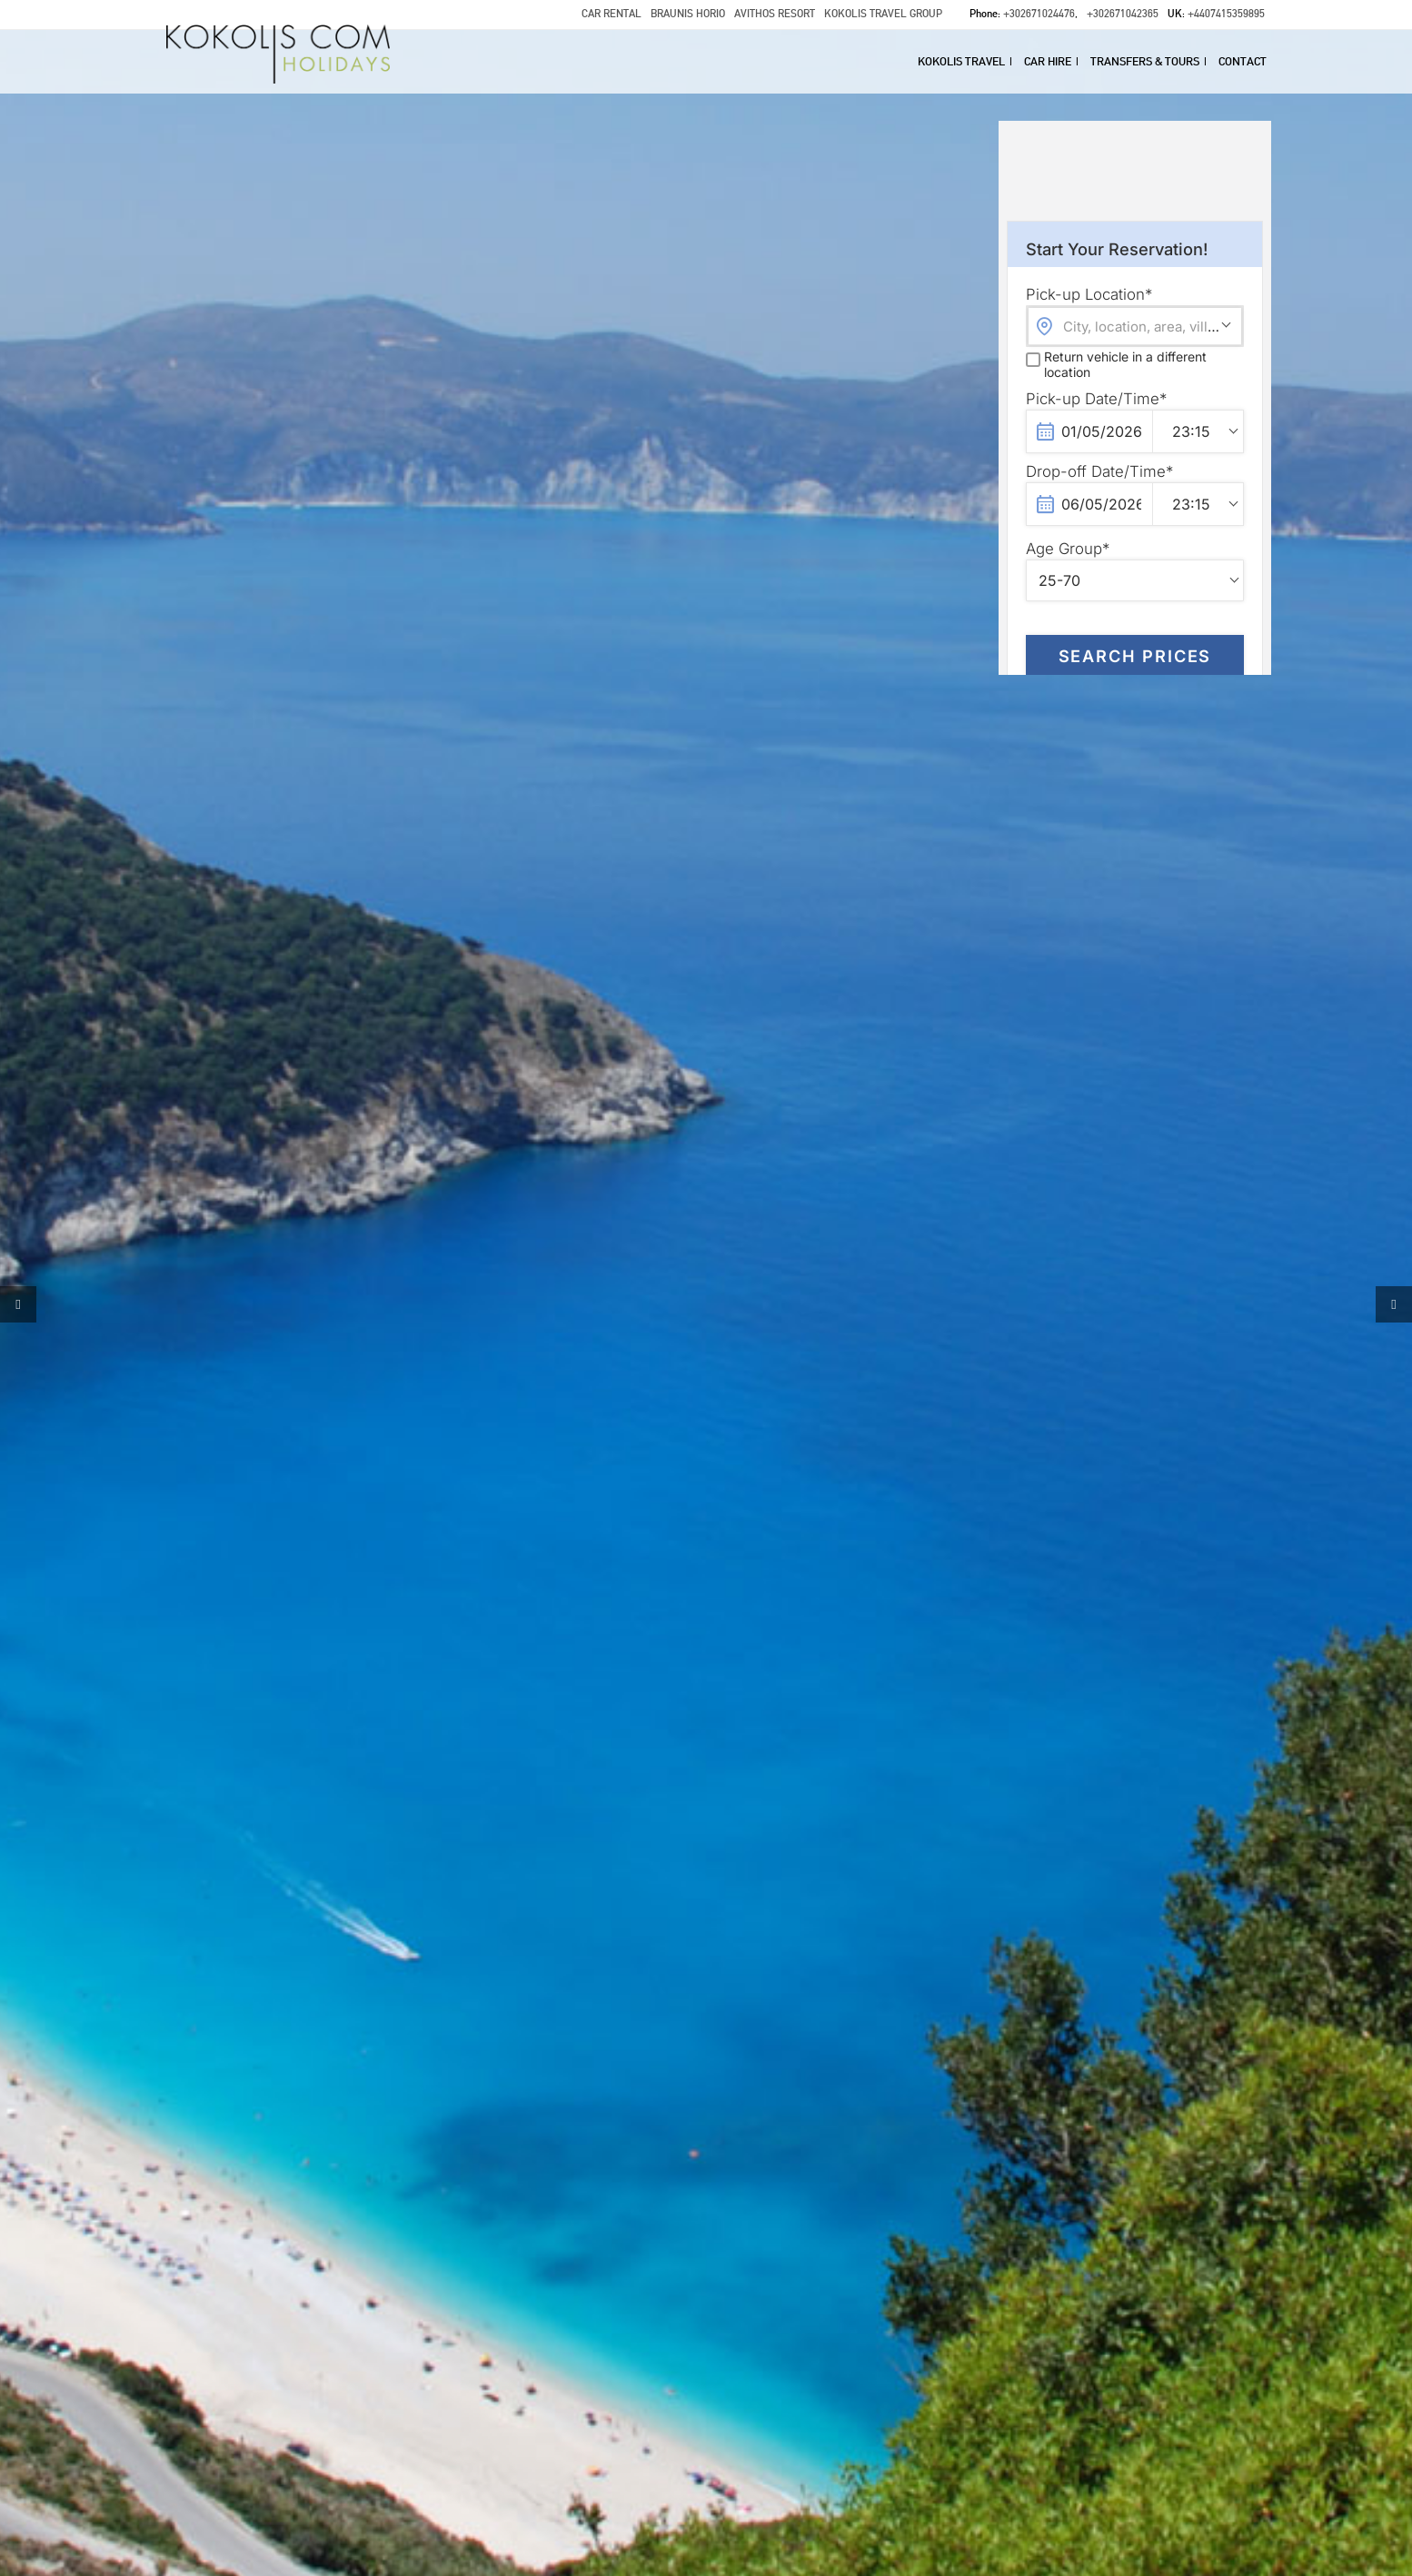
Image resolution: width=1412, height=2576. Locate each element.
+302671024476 (1039, 13)
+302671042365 (1122, 13)
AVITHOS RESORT (774, 13)
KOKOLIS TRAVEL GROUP (883, 13)
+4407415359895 (1226, 13)
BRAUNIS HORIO (688, 13)
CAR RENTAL (611, 13)
